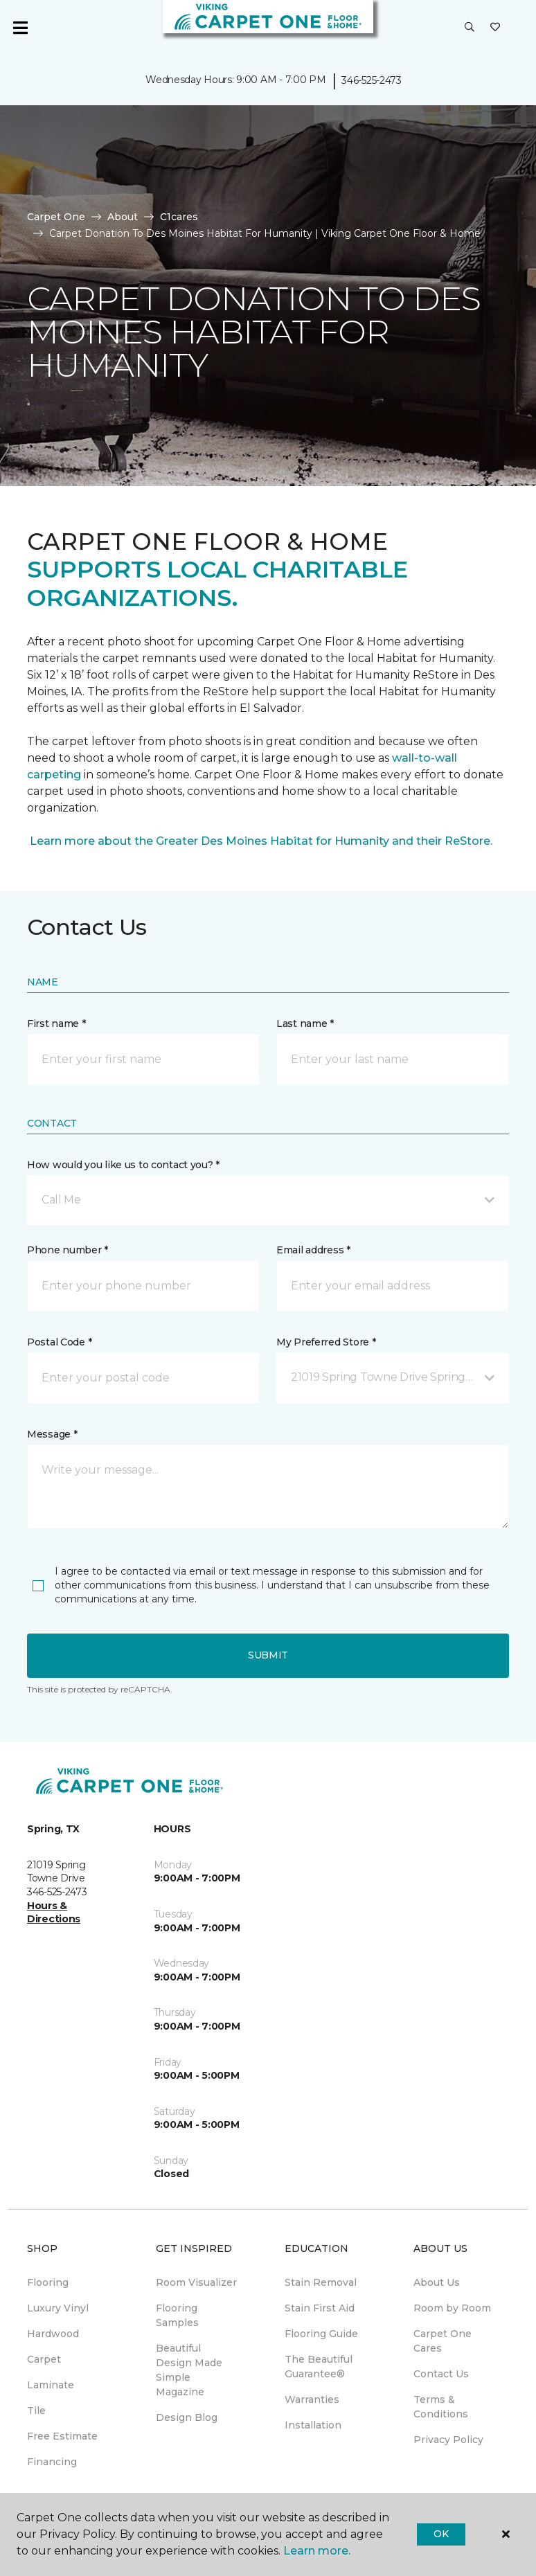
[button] (469, 27)
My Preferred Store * (325, 1342)
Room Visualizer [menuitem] (196, 2282)
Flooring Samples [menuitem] (177, 2315)
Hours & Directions (53, 1912)
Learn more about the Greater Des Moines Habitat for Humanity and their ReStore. (259, 841)
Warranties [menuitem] (312, 2399)
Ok (441, 2534)
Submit (268, 1655)
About (122, 217)
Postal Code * (59, 1342)
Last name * (305, 1023)
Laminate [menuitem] (50, 2385)
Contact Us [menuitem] (441, 2374)
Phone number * (67, 1250)
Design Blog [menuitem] (186, 2417)
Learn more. (316, 2550)
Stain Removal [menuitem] (321, 2282)
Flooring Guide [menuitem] (321, 2333)
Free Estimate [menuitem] (62, 2436)
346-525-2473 (371, 80)
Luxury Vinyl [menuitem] (58, 2308)
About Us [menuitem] (436, 2282)
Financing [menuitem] (52, 2462)
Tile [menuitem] (36, 2410)
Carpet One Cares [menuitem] (442, 2340)
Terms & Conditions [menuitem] (440, 2406)
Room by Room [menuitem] (452, 2308)
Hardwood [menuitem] (53, 2333)
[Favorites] (495, 27)
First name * (56, 1023)
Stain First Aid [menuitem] (320, 2308)
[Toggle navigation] (20, 28)
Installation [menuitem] (313, 2425)
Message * (52, 1434)
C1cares (179, 217)
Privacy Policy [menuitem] (448, 2439)
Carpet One (56, 217)
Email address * (313, 1250)
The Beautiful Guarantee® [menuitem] (318, 2366)
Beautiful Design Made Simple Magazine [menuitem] (189, 2370)
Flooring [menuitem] (48, 2282)
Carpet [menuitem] (44, 2359)
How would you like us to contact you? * (123, 1165)
